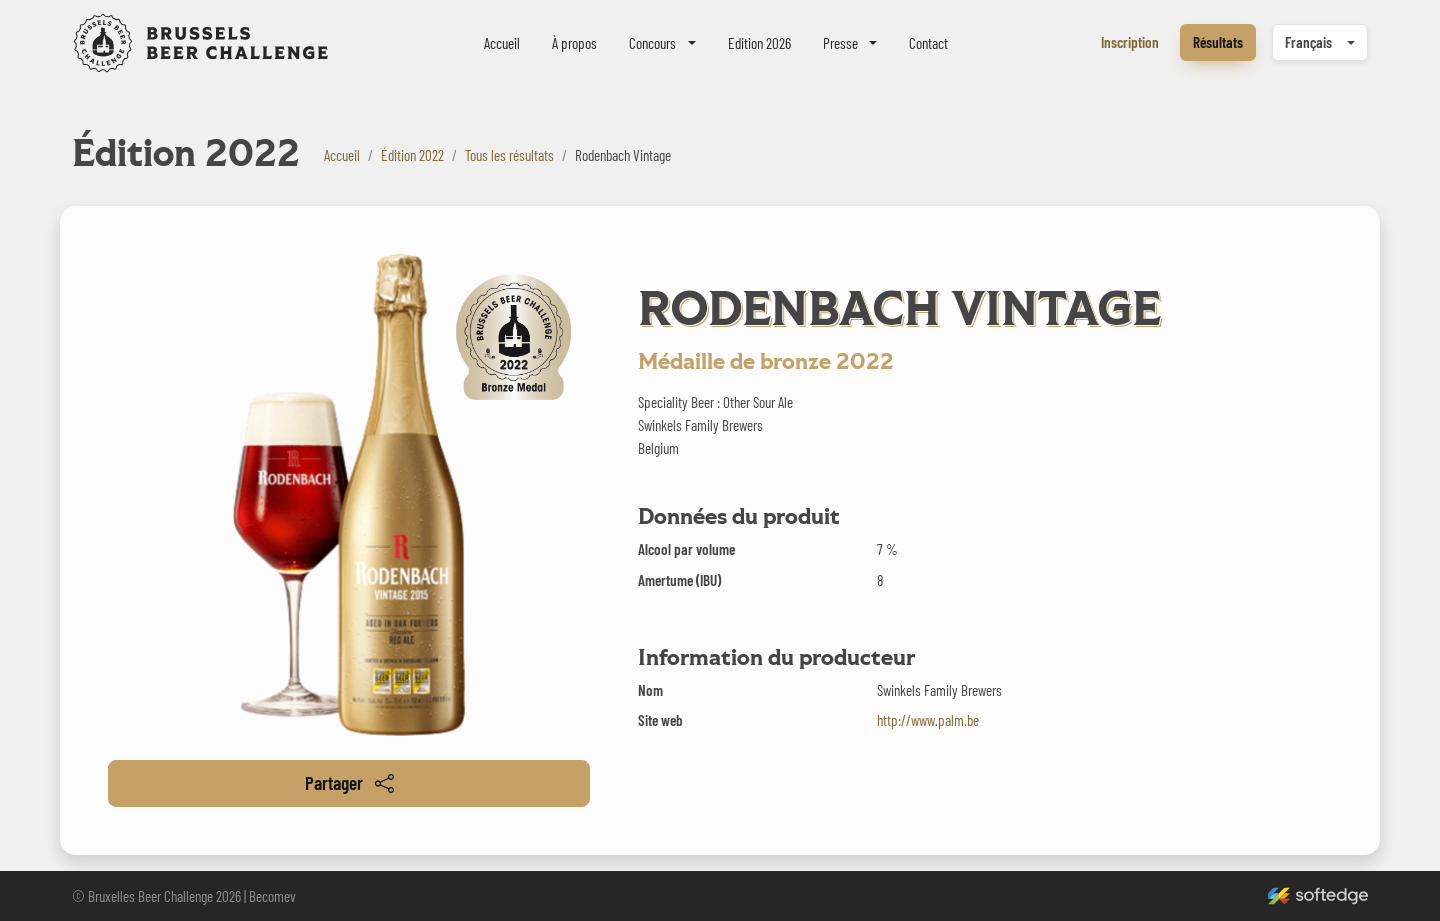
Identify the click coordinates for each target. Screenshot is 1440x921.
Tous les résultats (509, 155)
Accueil (502, 43)
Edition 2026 (759, 43)
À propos (574, 43)
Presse (840, 43)
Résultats (1218, 42)
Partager (349, 782)
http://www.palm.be (928, 720)
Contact (928, 43)
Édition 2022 (412, 155)
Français (1308, 42)
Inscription (1130, 42)
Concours (652, 43)
